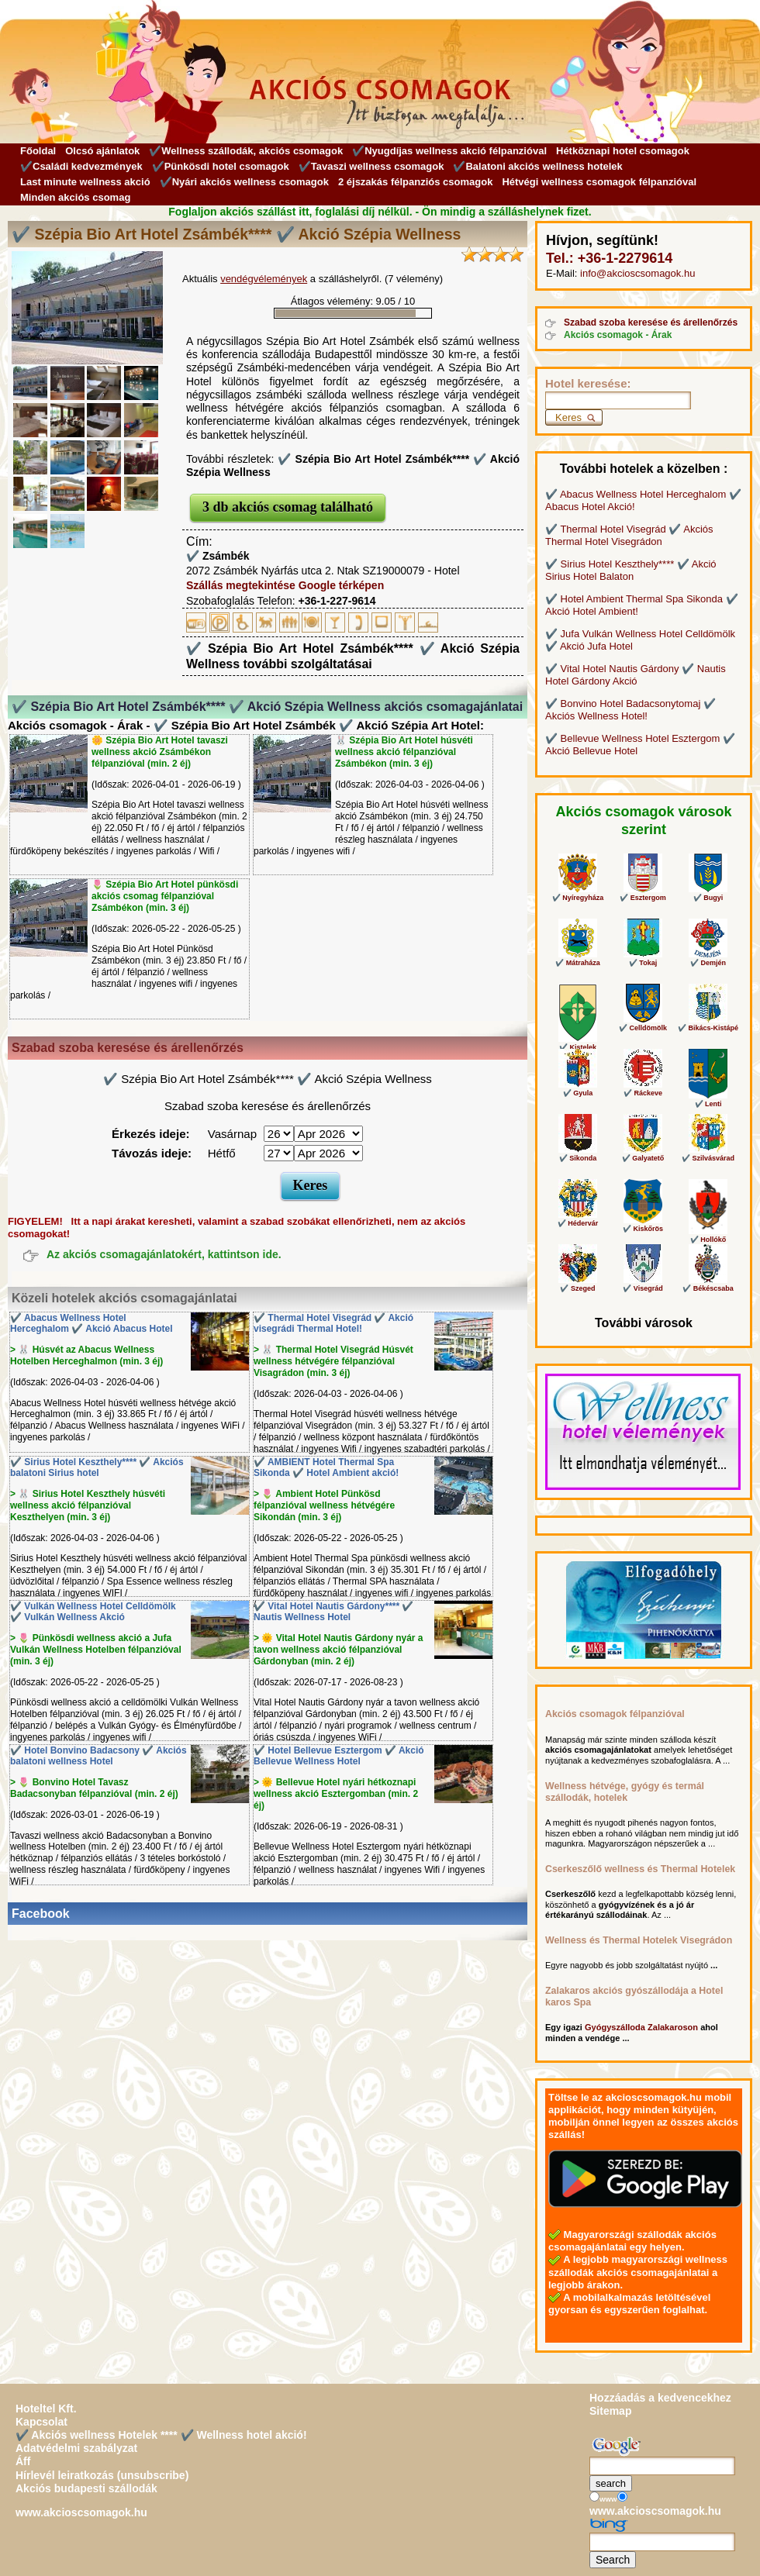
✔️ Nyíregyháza (578, 877)
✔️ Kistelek (577, 1017)
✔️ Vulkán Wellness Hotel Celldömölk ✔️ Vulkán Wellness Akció (93, 1612)
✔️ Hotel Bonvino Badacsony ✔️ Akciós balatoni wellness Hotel (98, 1756)
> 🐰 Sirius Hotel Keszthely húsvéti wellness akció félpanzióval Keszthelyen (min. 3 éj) (87, 1505)
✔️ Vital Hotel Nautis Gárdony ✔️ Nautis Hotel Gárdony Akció (635, 675)
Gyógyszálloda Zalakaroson (641, 2027)
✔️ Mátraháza (577, 943)
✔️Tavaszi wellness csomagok (371, 166)
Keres (310, 1185)
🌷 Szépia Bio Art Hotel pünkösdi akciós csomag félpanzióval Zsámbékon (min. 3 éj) (165, 896)
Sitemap (610, 2411)
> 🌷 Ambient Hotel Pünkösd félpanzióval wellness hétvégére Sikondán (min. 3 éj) (324, 1505)
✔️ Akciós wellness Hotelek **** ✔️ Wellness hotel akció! (161, 2435)
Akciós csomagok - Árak (618, 334)
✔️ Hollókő (708, 1211)
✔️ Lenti (708, 1079)
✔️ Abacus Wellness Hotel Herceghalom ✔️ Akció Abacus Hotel (91, 1323)
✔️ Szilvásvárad (708, 1138)
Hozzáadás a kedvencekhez (660, 2398)
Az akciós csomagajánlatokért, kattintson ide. (164, 1254)
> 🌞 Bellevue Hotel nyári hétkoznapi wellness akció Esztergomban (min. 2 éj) (336, 1794)
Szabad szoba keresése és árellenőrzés (651, 322)
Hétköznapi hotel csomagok (622, 151)
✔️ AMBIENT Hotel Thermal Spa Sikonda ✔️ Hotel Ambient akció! (326, 1468)
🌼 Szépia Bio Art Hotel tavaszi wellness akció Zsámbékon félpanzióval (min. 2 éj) (160, 752)
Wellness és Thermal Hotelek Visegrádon (638, 1940)
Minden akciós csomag (75, 197)
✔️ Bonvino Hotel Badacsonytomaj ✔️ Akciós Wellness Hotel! (630, 710)
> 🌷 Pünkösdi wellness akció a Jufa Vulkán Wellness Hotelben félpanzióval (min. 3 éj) (95, 1650)
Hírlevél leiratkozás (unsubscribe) (102, 2475)
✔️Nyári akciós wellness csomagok (244, 182)
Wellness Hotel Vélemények (613, 1480)
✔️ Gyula (577, 1073)
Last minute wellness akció (85, 182)
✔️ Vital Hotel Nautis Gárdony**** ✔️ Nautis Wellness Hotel (334, 1612)
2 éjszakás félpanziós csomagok (415, 182)
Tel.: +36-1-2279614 (609, 258)
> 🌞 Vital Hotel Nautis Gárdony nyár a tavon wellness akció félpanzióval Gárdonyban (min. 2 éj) (338, 1650)
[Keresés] (618, 400)
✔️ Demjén (708, 943)
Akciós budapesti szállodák (86, 2488)
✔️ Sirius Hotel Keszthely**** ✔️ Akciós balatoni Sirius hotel (97, 1468)
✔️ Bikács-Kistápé (708, 1008)
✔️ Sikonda (577, 1138)
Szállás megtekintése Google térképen (285, 585)
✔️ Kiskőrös (643, 1206)
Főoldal (38, 151)
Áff (23, 2461)
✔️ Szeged (577, 1268)
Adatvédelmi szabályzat (76, 2448)
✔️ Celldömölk (643, 1008)
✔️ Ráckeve (643, 1073)
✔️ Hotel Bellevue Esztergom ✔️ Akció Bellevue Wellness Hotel (339, 1756)
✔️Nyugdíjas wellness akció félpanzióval (449, 151)
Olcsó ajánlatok (102, 151)
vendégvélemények (263, 278)
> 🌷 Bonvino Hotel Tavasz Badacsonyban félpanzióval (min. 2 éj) (94, 1788)
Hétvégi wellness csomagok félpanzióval (599, 182)
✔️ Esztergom (643, 877)
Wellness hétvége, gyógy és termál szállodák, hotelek (624, 1792)
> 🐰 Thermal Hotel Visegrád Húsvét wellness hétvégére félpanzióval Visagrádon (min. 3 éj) (333, 1361)
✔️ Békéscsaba (708, 1268)
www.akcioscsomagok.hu (81, 2512)
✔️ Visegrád (642, 1268)
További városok (644, 1322)
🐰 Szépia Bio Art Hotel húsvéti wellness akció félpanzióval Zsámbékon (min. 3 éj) (404, 752)
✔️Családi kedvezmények (81, 166)
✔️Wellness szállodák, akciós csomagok (246, 151)
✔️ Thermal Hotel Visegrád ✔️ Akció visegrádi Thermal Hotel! (333, 1323)
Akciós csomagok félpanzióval (615, 1714)
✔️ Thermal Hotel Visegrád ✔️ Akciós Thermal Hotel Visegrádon (629, 535)
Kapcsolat (41, 2422)
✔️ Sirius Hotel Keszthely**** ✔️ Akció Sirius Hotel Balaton (631, 570)
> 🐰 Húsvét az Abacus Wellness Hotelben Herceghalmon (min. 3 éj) (86, 1355)
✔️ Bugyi (708, 877)
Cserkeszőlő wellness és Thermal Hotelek (640, 1869)
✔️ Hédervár (578, 1203)
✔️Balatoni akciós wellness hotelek (537, 166)
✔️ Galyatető (643, 1138)
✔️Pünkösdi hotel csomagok (220, 166)
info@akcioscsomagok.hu (637, 273)
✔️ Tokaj (643, 943)
